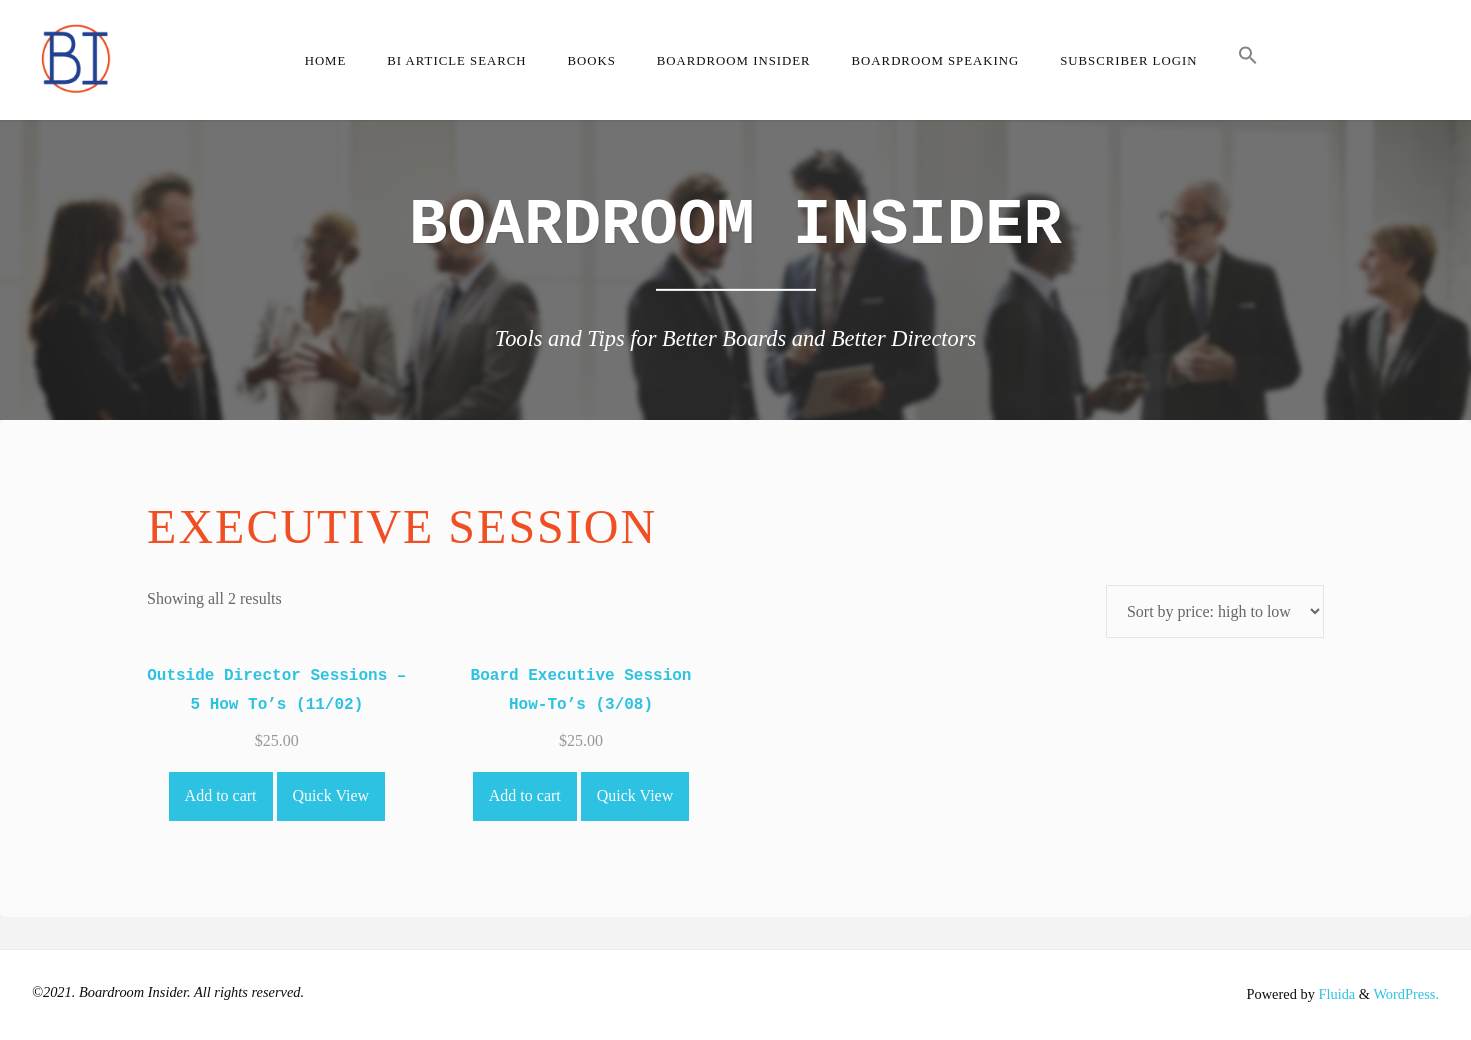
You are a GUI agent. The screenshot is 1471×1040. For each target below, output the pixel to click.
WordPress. (1406, 994)
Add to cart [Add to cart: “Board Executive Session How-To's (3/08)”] (525, 795)
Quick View (331, 795)
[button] (1248, 60)
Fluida (1335, 994)
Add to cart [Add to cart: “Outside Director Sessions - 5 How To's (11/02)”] (221, 795)
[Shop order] (1215, 611)
